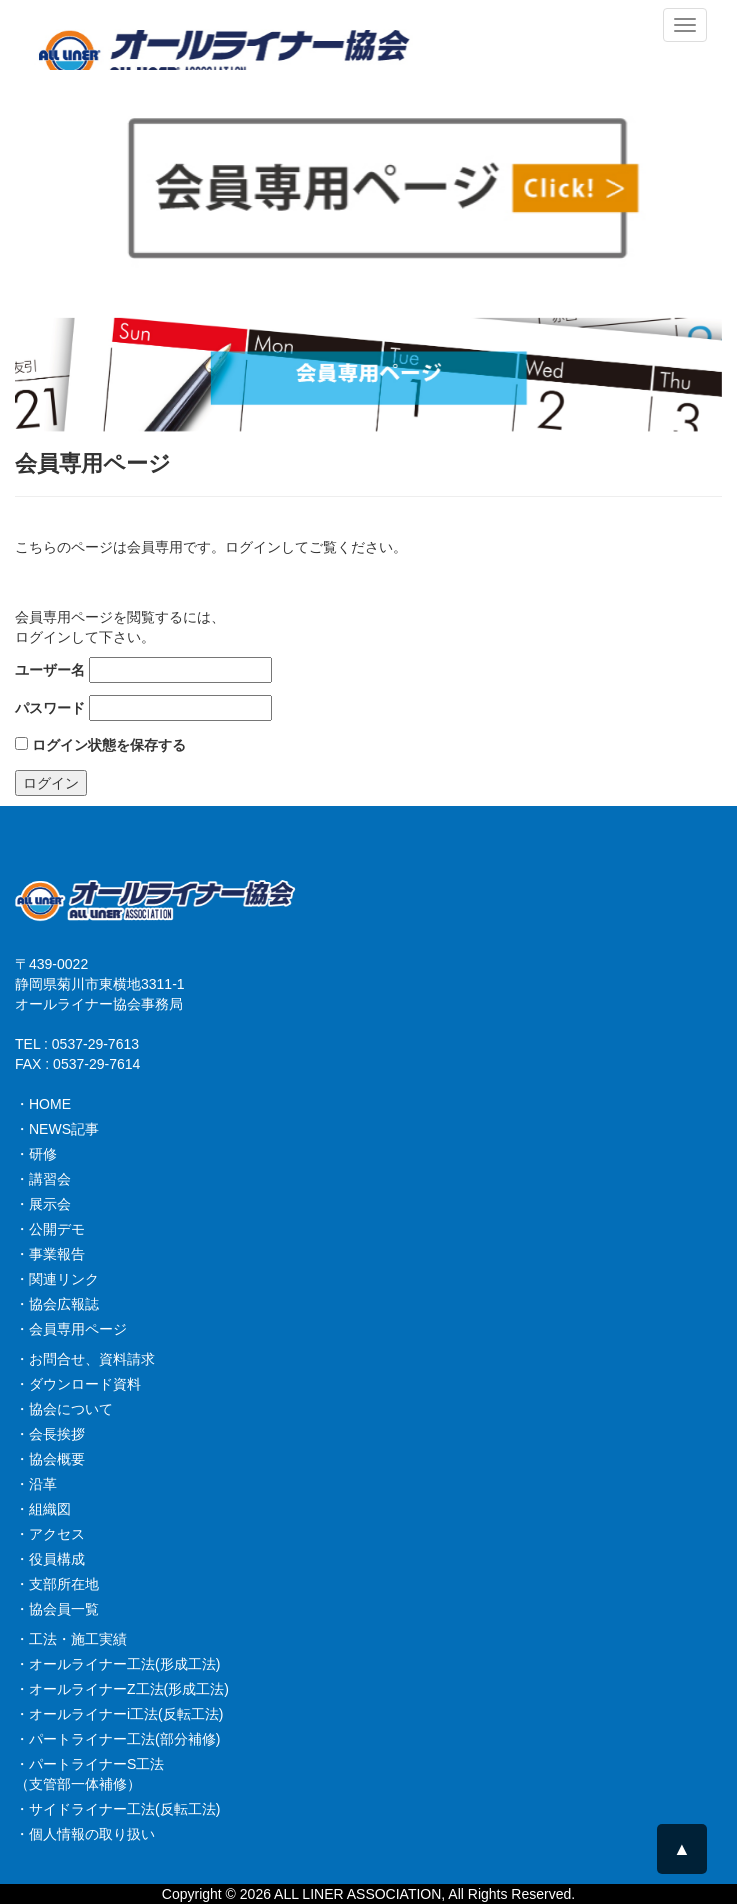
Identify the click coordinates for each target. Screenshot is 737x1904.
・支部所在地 (57, 1584)
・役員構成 (50, 1559)
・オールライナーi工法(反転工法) (119, 1714)
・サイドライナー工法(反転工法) (117, 1809)
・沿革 (36, 1484)
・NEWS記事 (57, 1129)
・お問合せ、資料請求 (85, 1359)
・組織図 (43, 1509)
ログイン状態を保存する (100, 745)
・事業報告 (50, 1254)
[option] (368, 374)
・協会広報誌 (57, 1304)
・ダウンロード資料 (78, 1384)
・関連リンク (57, 1279)
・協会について (64, 1409)
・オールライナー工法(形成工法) (117, 1664)
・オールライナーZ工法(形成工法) (122, 1689)
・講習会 (43, 1179)
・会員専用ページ (71, 1329)
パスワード (50, 708)
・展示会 (43, 1204)
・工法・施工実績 (71, 1639)
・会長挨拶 (50, 1434)
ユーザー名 (50, 670)
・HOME (43, 1104)
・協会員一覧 (57, 1609)
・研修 (36, 1154)
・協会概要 (50, 1459)
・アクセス (50, 1534)
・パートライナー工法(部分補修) (117, 1739)
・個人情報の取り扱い (85, 1834)
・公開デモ (50, 1229)
